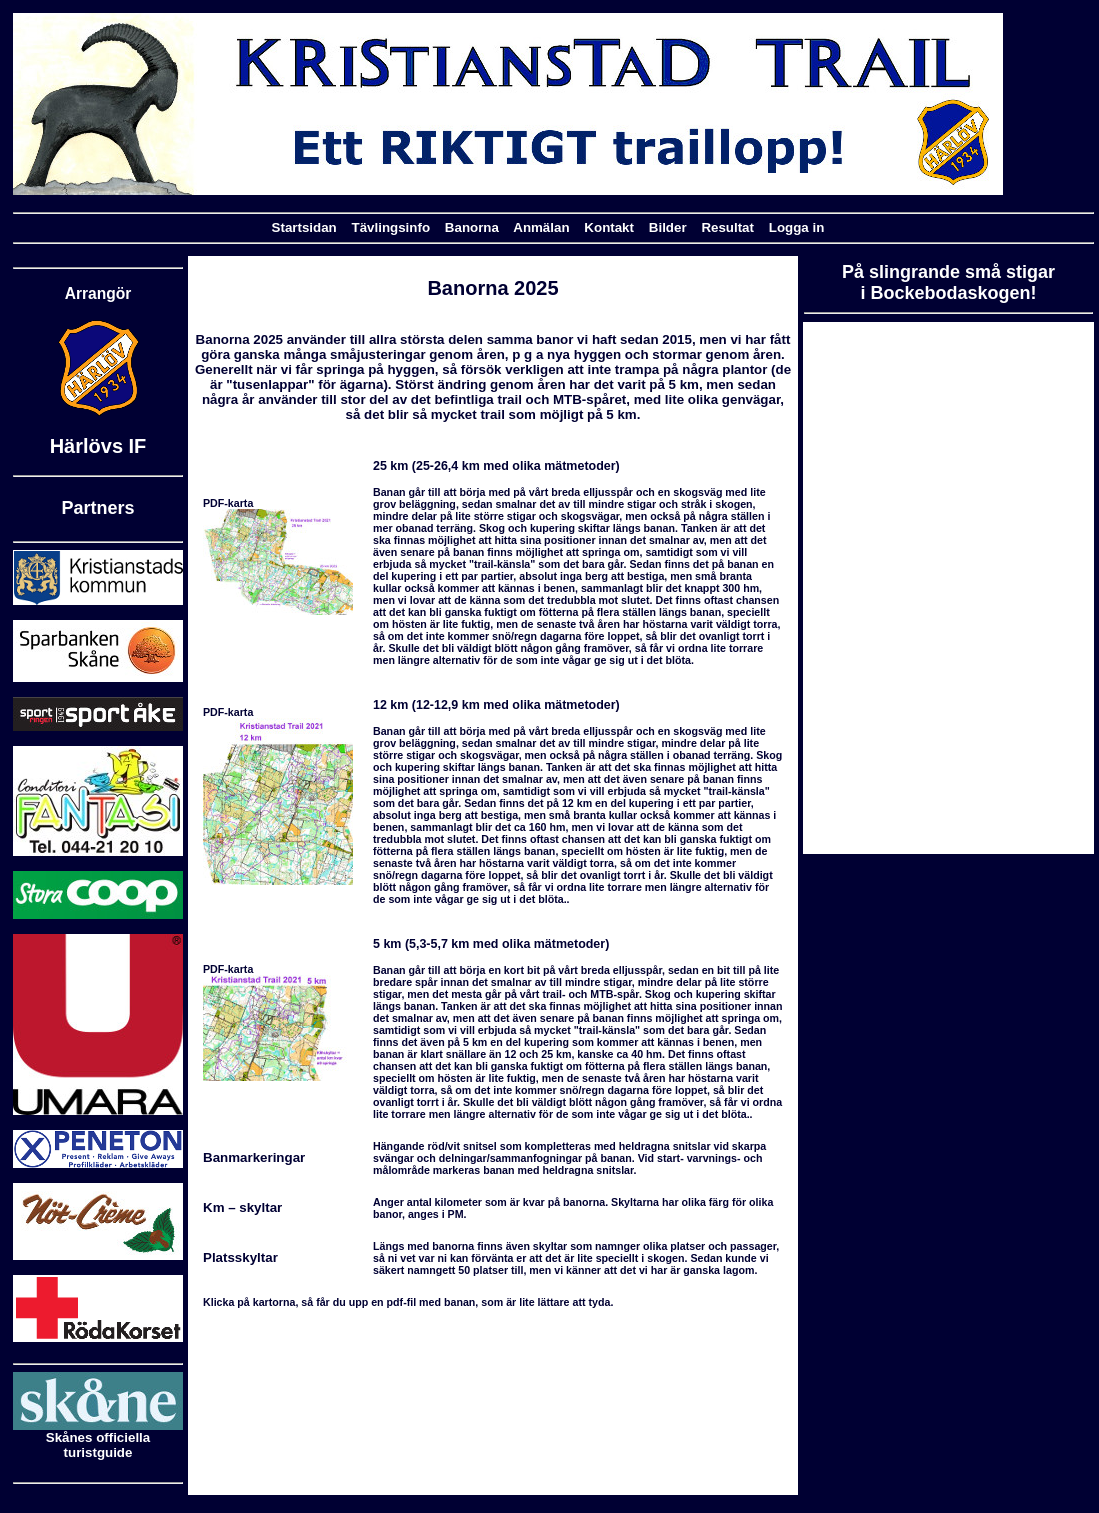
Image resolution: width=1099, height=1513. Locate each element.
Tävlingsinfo (391, 227)
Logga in (797, 227)
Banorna (472, 227)
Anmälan (541, 227)
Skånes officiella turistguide (98, 1439)
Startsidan (304, 227)
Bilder (668, 227)
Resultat (727, 227)
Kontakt (609, 227)
